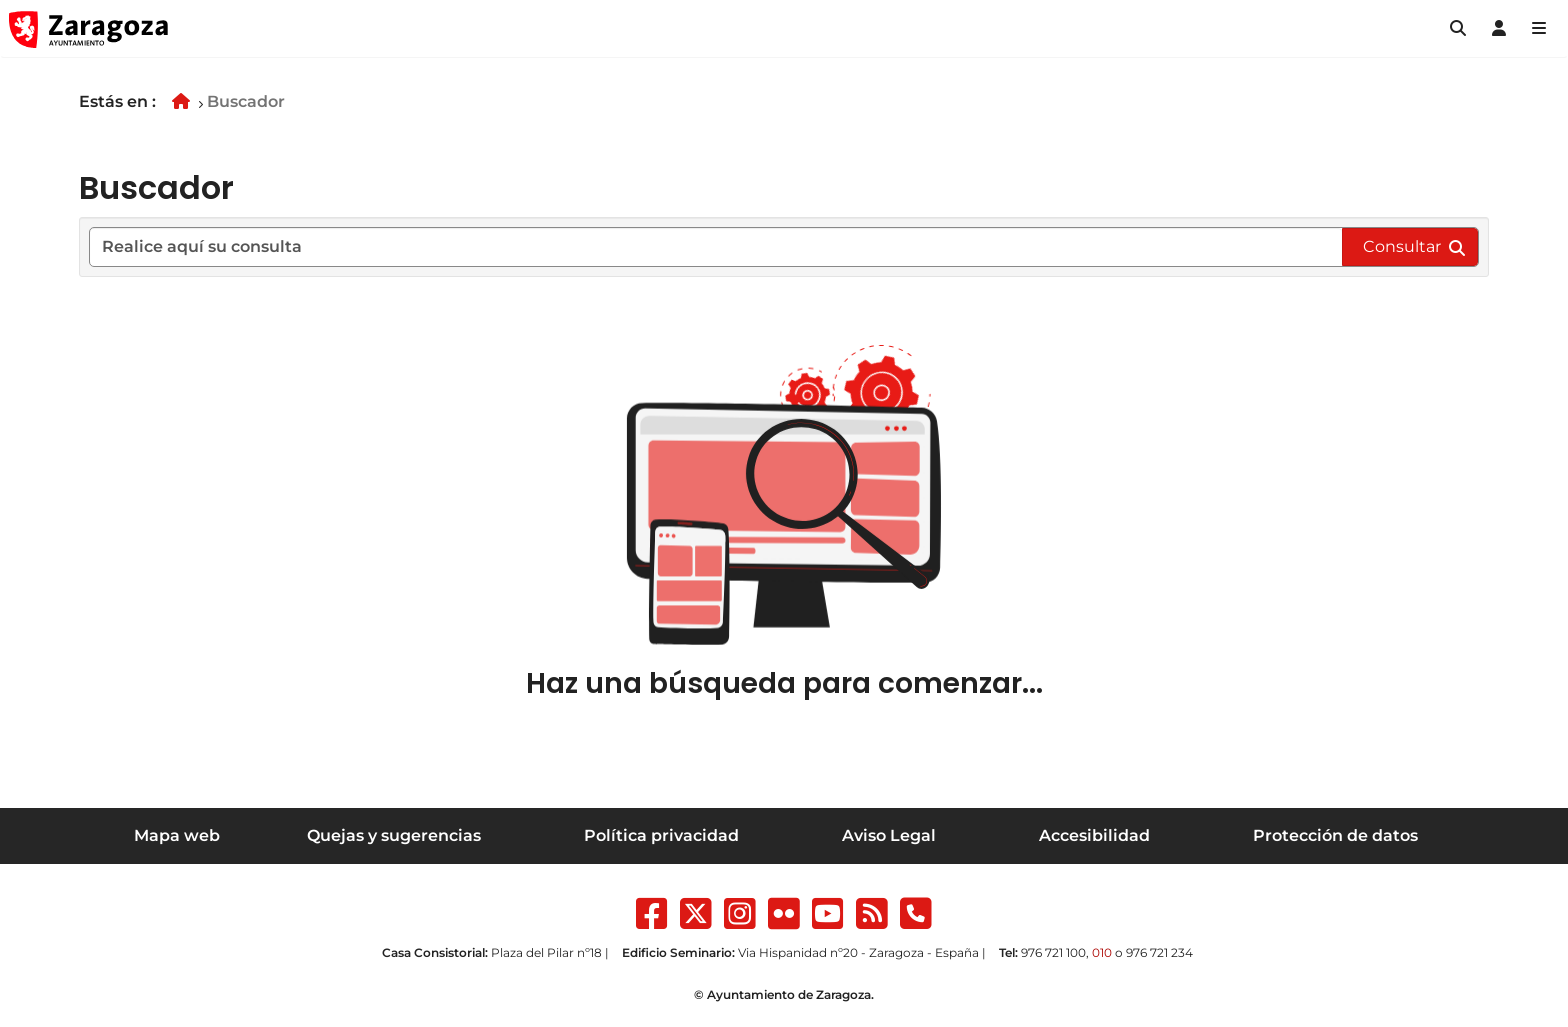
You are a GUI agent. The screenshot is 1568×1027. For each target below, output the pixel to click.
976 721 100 (1053, 952)
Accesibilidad (1094, 835)
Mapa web (177, 835)
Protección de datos (1335, 835)
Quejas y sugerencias (394, 835)
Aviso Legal (889, 835)
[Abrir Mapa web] (1539, 29)
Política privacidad (661, 835)
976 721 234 (1159, 952)
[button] (1458, 29)
